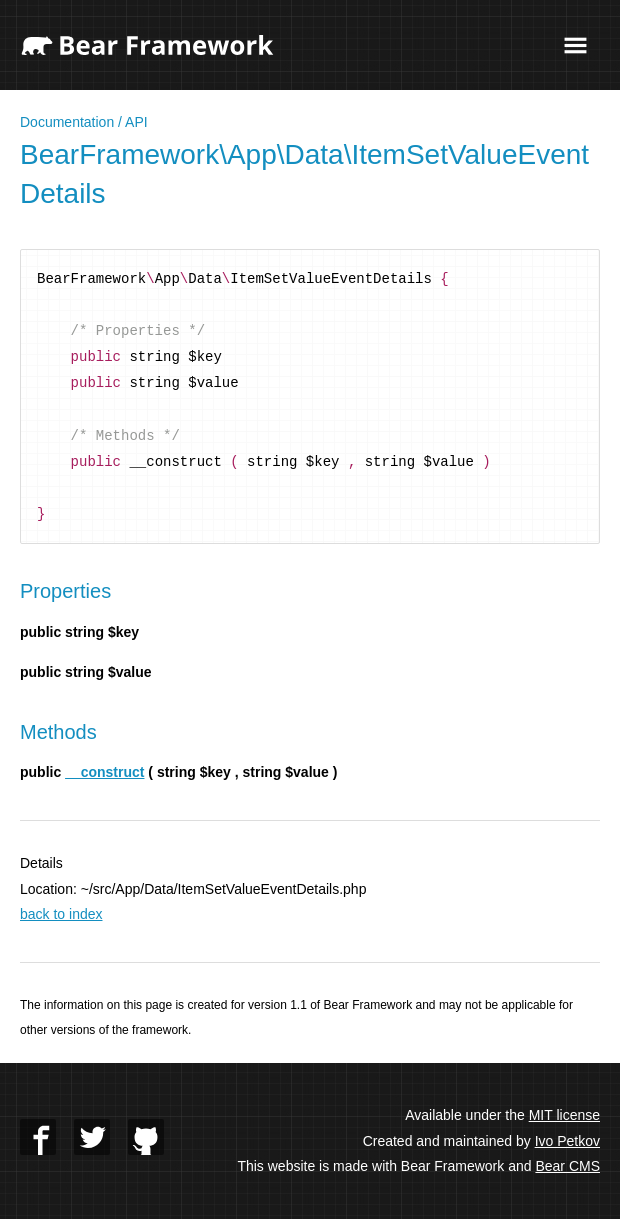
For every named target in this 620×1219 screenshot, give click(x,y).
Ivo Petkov (567, 1141)
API (136, 122)
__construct (104, 772)
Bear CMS (567, 1166)
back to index (61, 914)
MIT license (564, 1115)
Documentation (67, 122)
